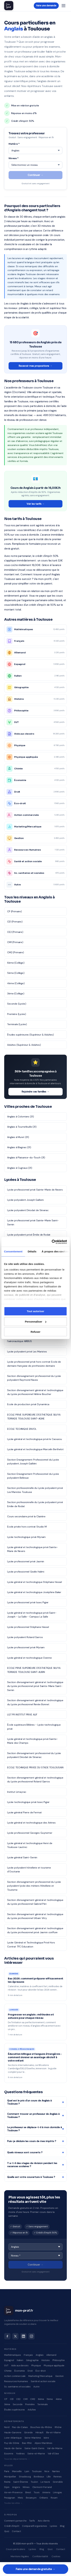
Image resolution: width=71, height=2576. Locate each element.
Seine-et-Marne (36, 2453)
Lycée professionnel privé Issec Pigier (27, 1602)
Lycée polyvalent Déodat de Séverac (28, 1210)
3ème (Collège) (15, 993)
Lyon (26, 2471)
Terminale (42, 2404)
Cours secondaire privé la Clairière (26, 1516)
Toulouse (37, 2471)
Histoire (45, 2360)
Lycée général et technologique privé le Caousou (34, 1439)
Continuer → (35, 175)
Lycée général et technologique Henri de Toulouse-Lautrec (29, 1845)
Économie (19, 2370)
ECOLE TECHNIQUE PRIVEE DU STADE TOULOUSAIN (35, 1767)
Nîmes (26, 2487)
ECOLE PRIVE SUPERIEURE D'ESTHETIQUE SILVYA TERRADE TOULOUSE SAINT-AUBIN (34, 1669)
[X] (15, 2336)
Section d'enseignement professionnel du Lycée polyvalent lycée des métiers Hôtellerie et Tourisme (34, 1885)
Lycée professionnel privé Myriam (26, 1647)
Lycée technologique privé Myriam (26, 1537)
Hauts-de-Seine (13, 2448)
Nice (46, 2471)
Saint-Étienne (20, 2481)
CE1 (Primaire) (15, 921)
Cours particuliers (15, 2549)
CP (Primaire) (14, 911)
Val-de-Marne (54, 2448)
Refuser (35, 1331)
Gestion (59, 2376)
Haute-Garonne (12, 2432)
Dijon (6, 2487)
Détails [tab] (32, 1251)
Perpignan (9, 2497)
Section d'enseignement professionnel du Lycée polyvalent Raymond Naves (34, 1377)
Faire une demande (46, 5)
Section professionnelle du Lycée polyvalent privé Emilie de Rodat (35, 1504)
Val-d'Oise (53, 2453)
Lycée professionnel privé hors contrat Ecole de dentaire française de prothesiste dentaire (34, 1363)
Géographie (32, 2360)
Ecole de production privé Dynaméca (28, 1404)
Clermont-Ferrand (42, 2487)
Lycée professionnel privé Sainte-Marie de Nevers (35, 1189)
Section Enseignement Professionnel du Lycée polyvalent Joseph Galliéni (33, 1461)
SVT (6, 2365)
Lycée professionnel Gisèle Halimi (25, 1571)
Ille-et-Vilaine (53, 2432)
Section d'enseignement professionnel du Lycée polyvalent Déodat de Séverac (34, 1755)
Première (30, 2404)
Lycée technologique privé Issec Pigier (28, 1802)
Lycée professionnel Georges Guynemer (29, 1832)
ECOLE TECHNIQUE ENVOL (22, 1428)
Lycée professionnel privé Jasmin (25, 1561)
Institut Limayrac (16, 1791)
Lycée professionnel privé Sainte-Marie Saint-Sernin (33, 1222)
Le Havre (45, 2481)
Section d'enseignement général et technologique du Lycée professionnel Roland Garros (35, 1779)
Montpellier (10, 2476)
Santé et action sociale (43, 2381)
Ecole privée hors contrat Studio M (27, 1526)
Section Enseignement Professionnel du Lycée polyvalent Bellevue (33, 1475)
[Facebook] (7, 2336)
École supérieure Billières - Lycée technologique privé (34, 1726)
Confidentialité (40, 2556)
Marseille (17, 2471)
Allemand (51, 2354)
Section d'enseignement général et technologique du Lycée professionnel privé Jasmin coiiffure (35, 1930)
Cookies (56, 2556)
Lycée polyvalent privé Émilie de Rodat (28, 1234)
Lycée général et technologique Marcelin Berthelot (35, 1449)
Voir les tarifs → (35, 503)
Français (28, 2354)
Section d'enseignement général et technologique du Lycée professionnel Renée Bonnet (35, 1702)
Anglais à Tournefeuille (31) (22, 1126)
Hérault (39, 2432)
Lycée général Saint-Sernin (22, 1857)
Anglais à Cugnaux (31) (19, 1167)
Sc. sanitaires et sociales (17, 2386)
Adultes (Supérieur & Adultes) (24, 1044)
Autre (36, 2386)
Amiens (46, 2492)
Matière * (14, 143)
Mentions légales (20, 2556)
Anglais (40, 2354)
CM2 (32, 2399)
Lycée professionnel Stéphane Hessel (28, 1627)
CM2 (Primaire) (15, 952)
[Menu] (63, 5)
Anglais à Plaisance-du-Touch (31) (26, 1157)
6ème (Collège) (15, 962)
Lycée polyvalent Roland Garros (25, 1637)
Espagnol (9, 2360)
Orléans (43, 2497)
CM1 (25, 2399)
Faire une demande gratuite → (35, 2569)
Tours (37, 2492)
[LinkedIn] (23, 2336)
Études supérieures (14, 2409)
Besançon (31, 2497)
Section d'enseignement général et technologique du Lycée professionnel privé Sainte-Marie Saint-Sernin (35, 1686)
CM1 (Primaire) (15, 942)
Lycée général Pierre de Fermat (24, 1812)
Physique (36, 2365)
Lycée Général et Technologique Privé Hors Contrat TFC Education (31, 1944)
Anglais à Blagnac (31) (19, 1147)
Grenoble (58, 2481)
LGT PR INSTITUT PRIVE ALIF (22, 1714)
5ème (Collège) (15, 973)
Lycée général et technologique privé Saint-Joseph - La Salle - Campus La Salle (31, 1614)
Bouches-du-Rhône (41, 2427)
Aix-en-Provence (13, 2492)
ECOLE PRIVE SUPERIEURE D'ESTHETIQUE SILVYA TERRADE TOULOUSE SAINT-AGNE (34, 1416)
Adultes (32, 2409)
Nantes (56, 2471)
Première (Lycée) (16, 1014)
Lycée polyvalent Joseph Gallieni (25, 1199)
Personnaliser (35, 1321)
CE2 (18, 2399)
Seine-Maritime (32, 2437)
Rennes (58, 2476)
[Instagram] (31, 2336)
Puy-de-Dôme (11, 2443)
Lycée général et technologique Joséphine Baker (34, 1592)
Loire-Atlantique (13, 2437)
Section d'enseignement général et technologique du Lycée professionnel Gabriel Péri (35, 1901)
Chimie (8, 2370)
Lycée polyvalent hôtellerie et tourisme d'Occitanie (29, 1869)
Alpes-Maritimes (43, 2443)
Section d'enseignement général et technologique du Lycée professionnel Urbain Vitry (35, 1916)
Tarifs (32, 2520)
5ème (50, 2399)
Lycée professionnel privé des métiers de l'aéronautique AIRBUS (30, 1339)
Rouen (54, 2497)
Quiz (6, 2531)
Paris (6, 2471)
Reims (7, 2481)
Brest (28, 2492)
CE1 (12, 2399)
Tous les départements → (17, 2459)
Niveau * (14, 158)
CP (5, 2399)
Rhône (58, 2427)
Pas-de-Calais (20, 2427)
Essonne (8, 2453)
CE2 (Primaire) (15, 932)
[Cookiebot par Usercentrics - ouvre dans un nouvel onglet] (51, 1242)
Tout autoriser (35, 1311)
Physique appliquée (54, 2365)
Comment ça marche (15, 2520)
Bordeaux (39, 2476)
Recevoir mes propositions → (35, 365)
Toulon (34, 2481)
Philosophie (58, 2360)
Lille (49, 2476)
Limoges (57, 2492)
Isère (46, 2437)
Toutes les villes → (13, 2503)
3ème (7, 2404)
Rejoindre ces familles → (35, 1091)
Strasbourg (25, 2476)
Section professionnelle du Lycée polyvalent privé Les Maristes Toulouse (35, 1489)
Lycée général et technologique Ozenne (29, 1657)
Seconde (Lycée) (16, 1003)
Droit (30, 2370)
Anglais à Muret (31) (18, 1137)
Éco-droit (41, 2370)
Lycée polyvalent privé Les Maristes (27, 1351)
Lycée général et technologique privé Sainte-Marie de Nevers (32, 1549)
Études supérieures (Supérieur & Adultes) (30, 1034)
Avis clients (44, 2520)
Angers (16, 2487)
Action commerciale (15, 2376)
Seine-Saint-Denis (34, 2448)
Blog (62, 2525)
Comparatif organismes (34, 2525)
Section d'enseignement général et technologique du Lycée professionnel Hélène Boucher (35, 1392)
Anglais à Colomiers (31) (20, 1116)
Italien (20, 2360)
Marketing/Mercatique (40, 2376)
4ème (59, 2399)
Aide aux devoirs (20, 2365)
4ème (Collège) (16, 983)
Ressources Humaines (16, 2381)
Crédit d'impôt (11, 2525)
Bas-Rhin (27, 2443)
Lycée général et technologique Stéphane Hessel (34, 1582)
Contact (16, 2531)
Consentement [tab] (13, 1251)
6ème (41, 2399)
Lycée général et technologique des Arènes (31, 1822)
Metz (20, 2497)
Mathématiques (12, 2354)
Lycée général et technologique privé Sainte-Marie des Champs (32, 1740)
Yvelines (20, 2453)
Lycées (53, 2525)
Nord (6, 2427)
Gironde (28, 2432)
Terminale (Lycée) (17, 1024)
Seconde (17, 2404)
